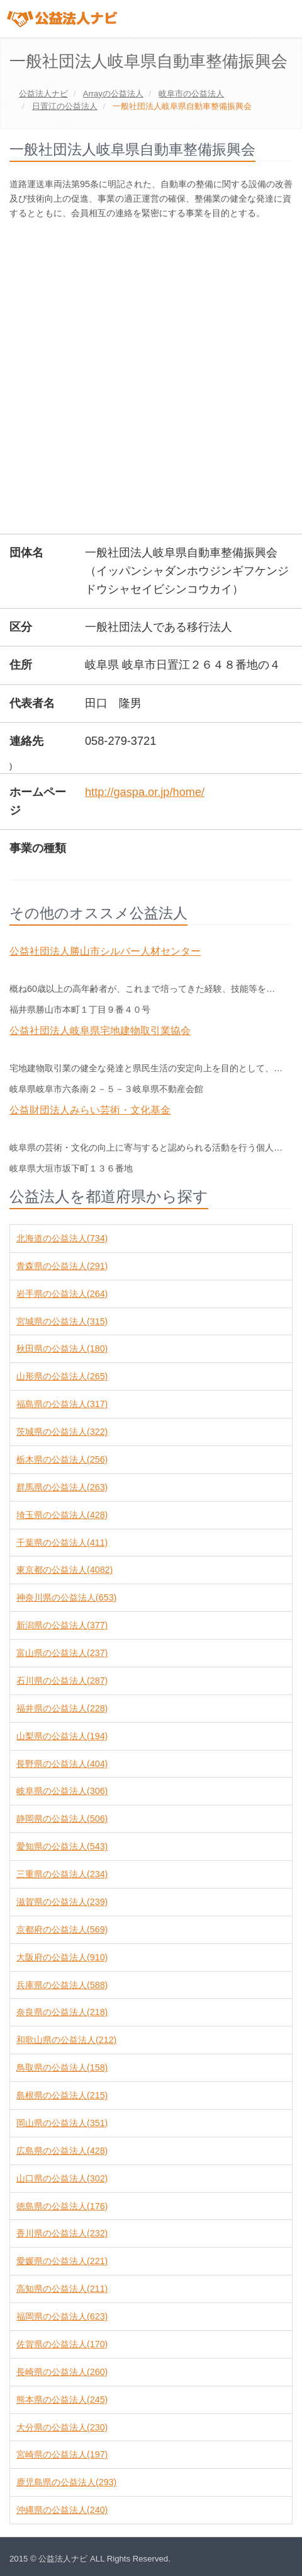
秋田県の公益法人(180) (62, 1348)
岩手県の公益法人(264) (62, 1294)
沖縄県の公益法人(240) (62, 2510)
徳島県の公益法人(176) (62, 2206)
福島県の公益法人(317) (62, 1404)
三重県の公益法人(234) (62, 1874)
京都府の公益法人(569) (62, 1929)
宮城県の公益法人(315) (62, 1321)
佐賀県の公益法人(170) (62, 2344)
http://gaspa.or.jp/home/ (144, 792)
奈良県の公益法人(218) (62, 2012)
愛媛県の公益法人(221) (62, 2261)
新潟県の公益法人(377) (62, 1625)
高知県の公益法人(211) (62, 2289)
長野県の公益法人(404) (62, 1764)
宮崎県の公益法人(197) (62, 2454)
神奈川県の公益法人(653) (66, 1597)
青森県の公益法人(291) (62, 1266)
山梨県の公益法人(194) (62, 1736)
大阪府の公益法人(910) (62, 1957)
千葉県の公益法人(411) (62, 1543)
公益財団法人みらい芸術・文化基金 (90, 1110)
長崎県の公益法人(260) (62, 2372)
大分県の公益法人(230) (62, 2427)
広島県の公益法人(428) (62, 2151)
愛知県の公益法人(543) (62, 1846)
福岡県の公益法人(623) (62, 2316)
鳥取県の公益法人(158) (62, 2067)
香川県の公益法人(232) (62, 2233)
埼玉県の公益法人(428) (62, 1515)
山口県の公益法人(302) (62, 2178)
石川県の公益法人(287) (62, 1681)
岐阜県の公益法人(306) (62, 1791)
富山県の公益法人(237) (62, 1653)
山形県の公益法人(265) (62, 1376)
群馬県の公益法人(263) (62, 1487)
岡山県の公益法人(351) (62, 2123)
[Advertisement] (151, 378)
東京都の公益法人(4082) (64, 1570)
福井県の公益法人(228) (62, 1708)
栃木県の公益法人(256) (62, 1459)
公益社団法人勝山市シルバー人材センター (105, 951)
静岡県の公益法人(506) (62, 1819)
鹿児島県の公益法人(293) (66, 2482)
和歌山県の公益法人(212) (66, 2040)
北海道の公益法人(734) (62, 1238)
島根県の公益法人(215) (62, 2095)
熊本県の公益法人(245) (62, 2400)
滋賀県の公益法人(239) (62, 1902)
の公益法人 (113, 93)
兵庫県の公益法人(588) (62, 1985)
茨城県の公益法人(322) (62, 1432)
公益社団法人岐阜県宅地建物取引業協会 (100, 1030)
